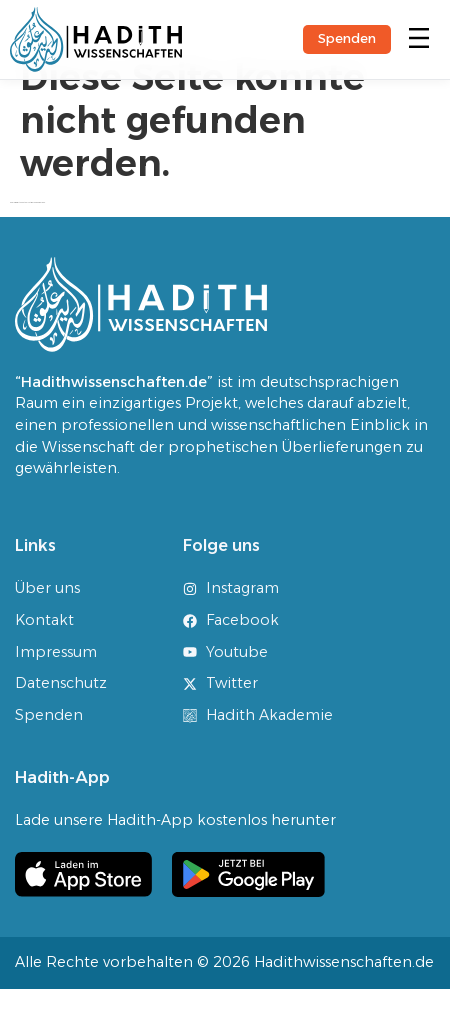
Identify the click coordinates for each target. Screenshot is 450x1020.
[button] (418, 39)
